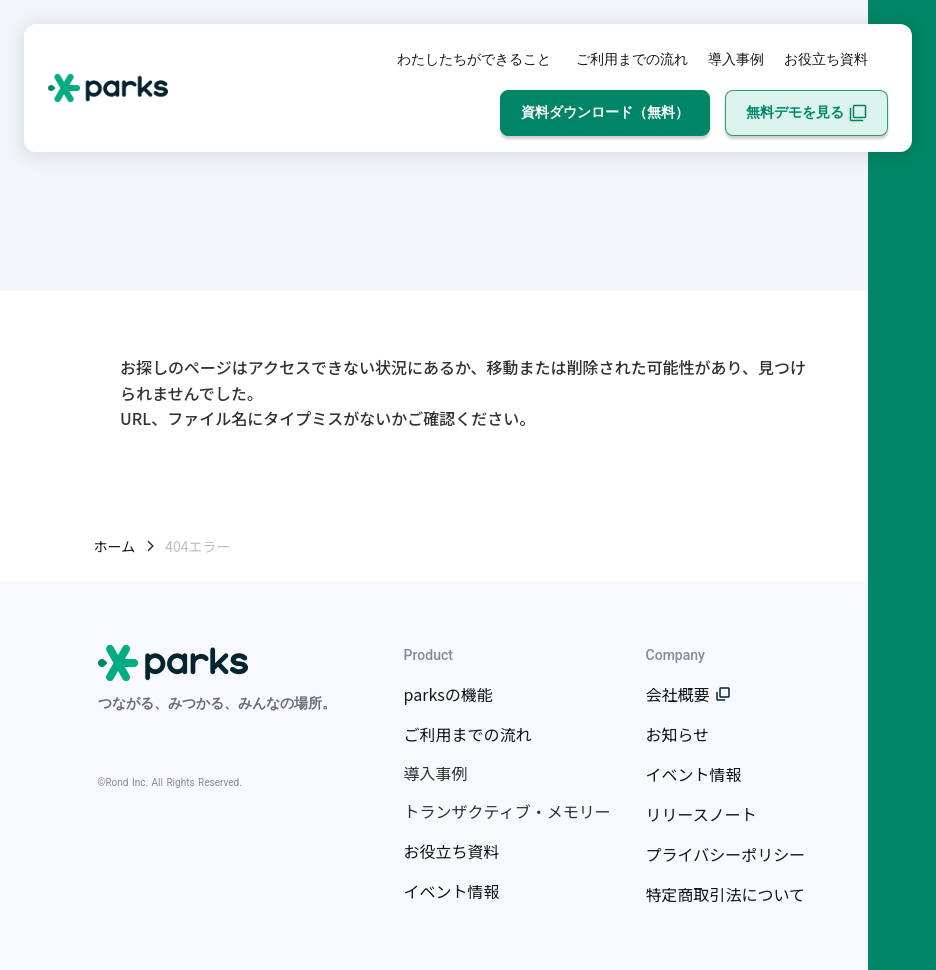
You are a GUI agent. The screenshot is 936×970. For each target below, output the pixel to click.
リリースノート (701, 814)
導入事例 (736, 59)
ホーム (115, 546)
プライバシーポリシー (726, 854)
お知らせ (678, 734)
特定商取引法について (726, 894)
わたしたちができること (474, 59)
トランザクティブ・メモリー (507, 811)
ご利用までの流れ (632, 59)
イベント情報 (452, 891)
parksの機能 (448, 694)
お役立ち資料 (826, 59)
